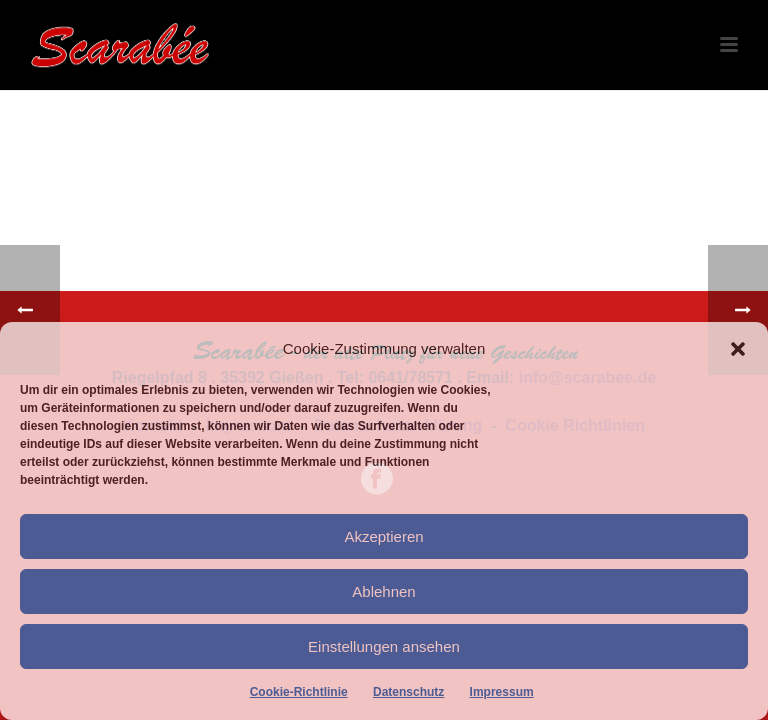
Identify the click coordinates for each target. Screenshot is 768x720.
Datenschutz (408, 692)
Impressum (502, 692)
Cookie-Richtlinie (299, 692)
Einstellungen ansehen (384, 646)
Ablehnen (383, 591)
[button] (738, 349)
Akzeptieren (383, 536)
